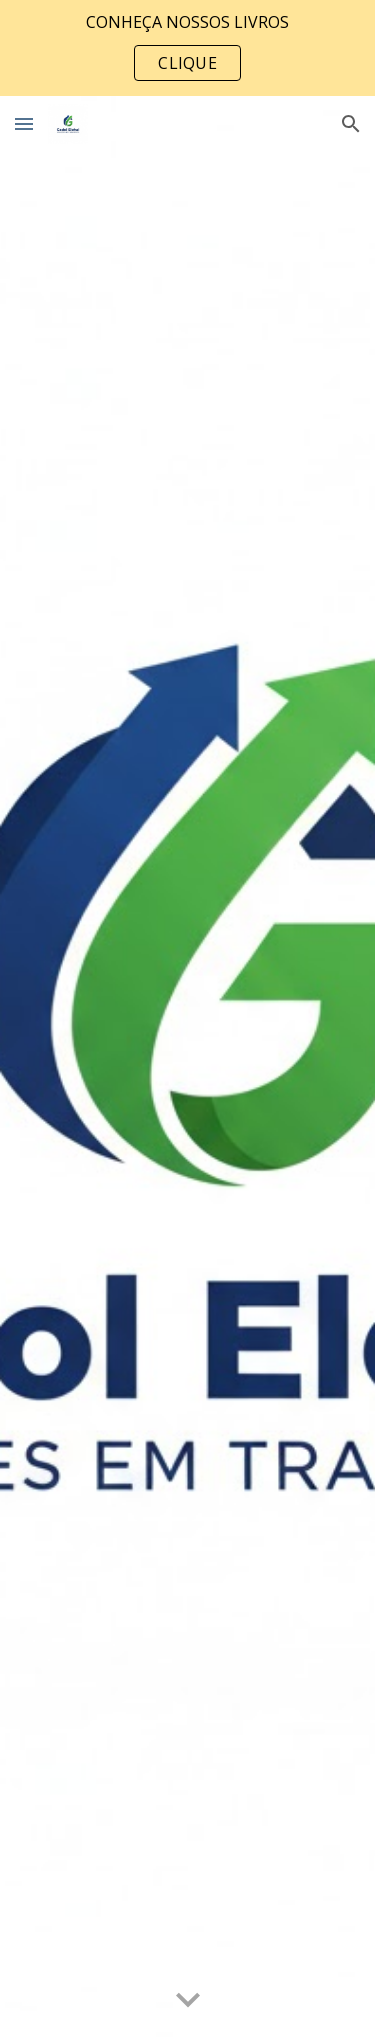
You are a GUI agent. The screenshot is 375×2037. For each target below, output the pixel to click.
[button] (24, 123)
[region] (187, 48)
